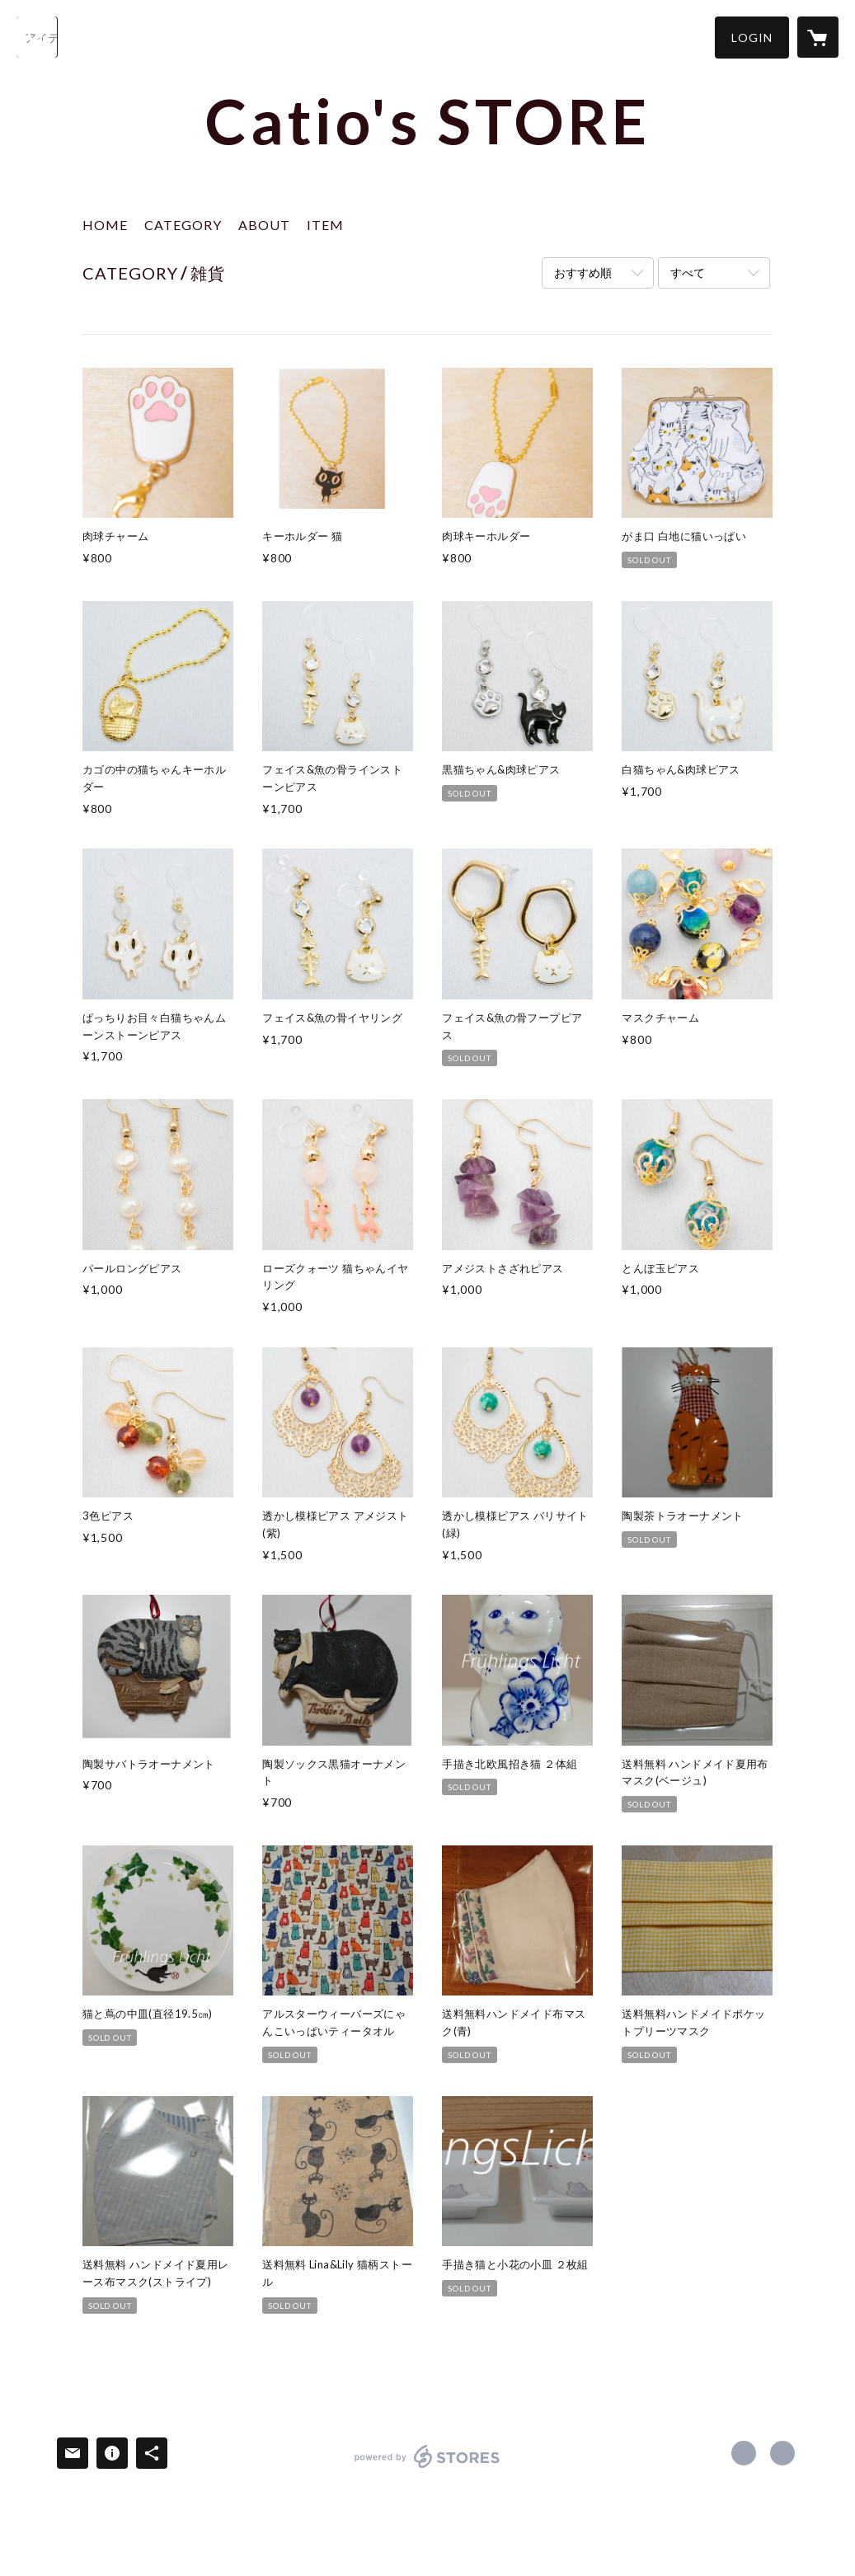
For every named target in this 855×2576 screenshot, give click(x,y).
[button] (752, 37)
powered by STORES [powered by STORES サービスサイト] (427, 2467)
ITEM (325, 225)
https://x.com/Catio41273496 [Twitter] (782, 2453)
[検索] (37, 37)
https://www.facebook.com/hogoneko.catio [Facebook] (743, 2453)
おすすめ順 (583, 273)
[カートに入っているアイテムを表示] (818, 37)
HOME (105, 225)
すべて (687, 273)
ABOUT (264, 225)
